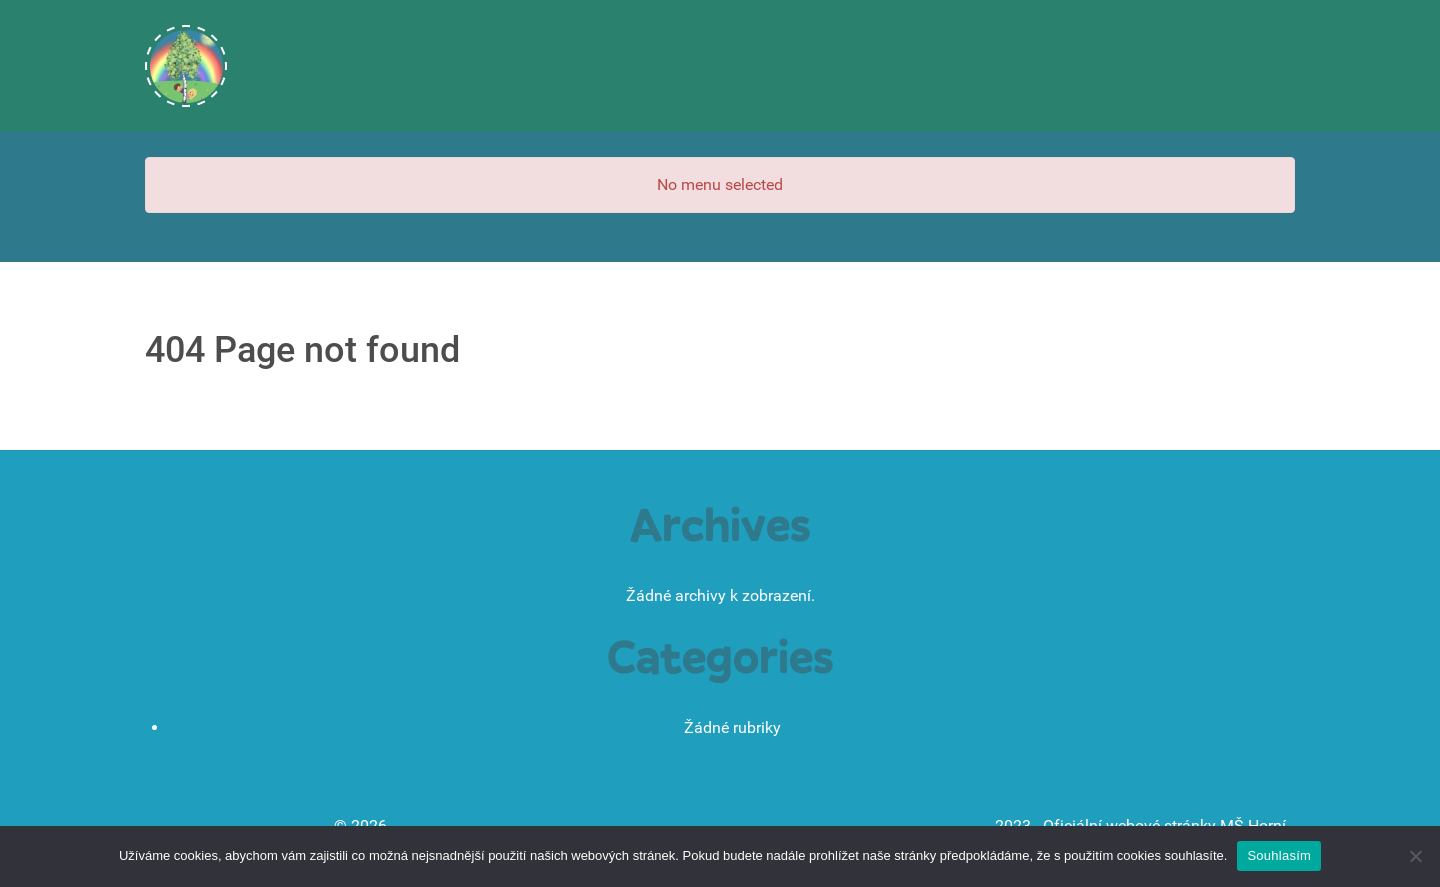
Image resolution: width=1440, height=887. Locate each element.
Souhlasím (1279, 855)
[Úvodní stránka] (186, 66)
